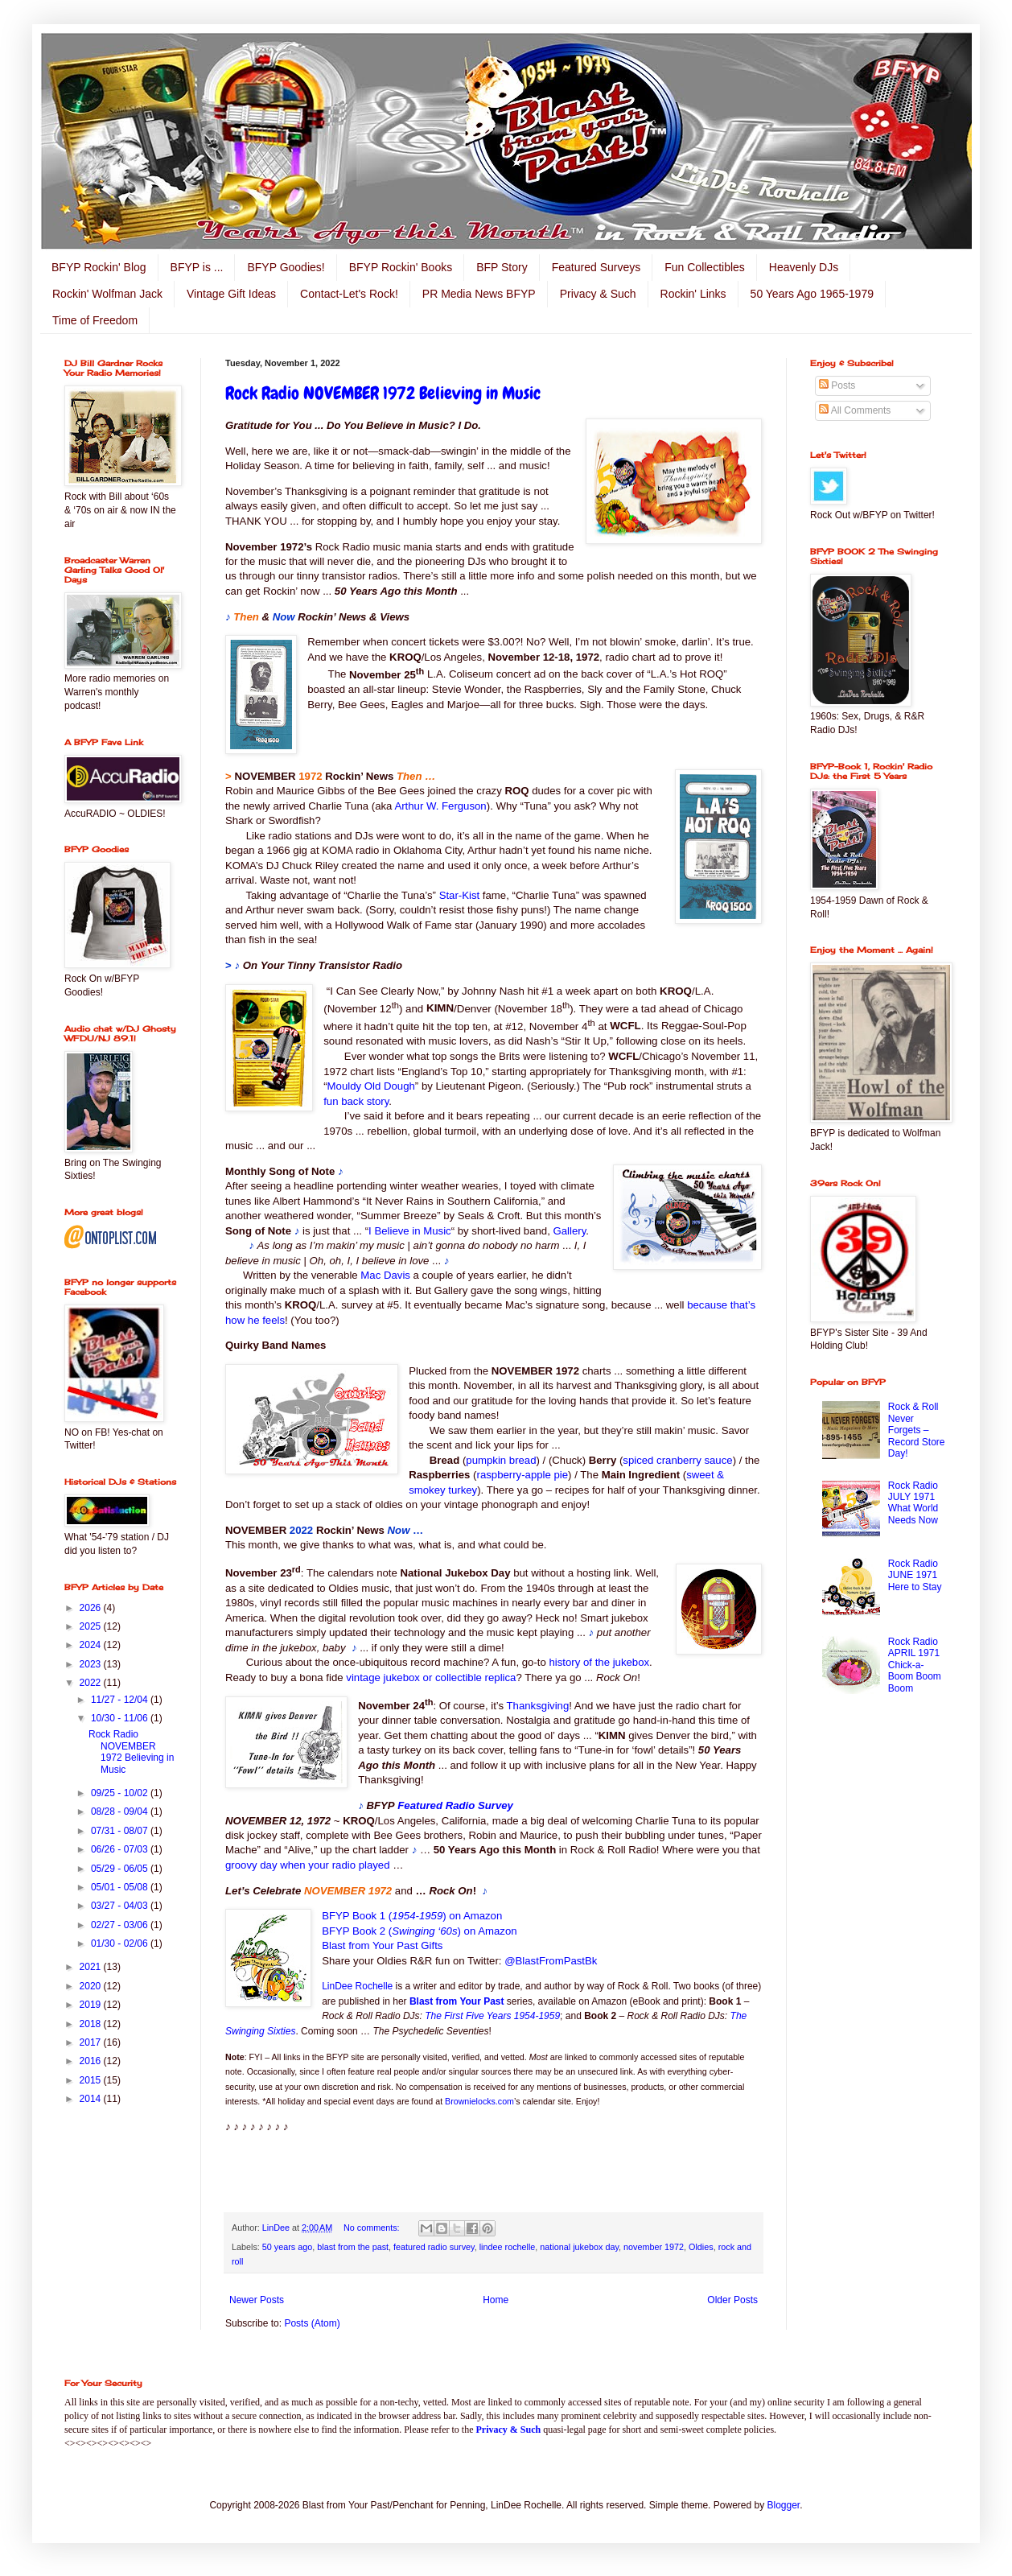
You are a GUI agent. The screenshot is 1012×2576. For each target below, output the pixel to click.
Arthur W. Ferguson (440, 806)
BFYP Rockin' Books (400, 267)
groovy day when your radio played (307, 1865)
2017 (92, 2042)
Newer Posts (256, 2300)
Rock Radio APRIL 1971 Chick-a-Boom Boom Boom (914, 1665)
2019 (92, 2004)
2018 (92, 2024)
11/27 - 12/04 (120, 1699)
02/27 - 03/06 (120, 1925)
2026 (92, 1608)
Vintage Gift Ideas (231, 293)
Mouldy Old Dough (371, 1086)
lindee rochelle (507, 2247)
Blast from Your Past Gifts (382, 1945)
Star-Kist (459, 895)
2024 (92, 1645)
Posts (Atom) (311, 2323)
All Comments (855, 410)
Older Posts (732, 2300)
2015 (92, 2080)
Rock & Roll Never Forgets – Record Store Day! (916, 1430)
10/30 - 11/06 (120, 1718)
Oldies (701, 2247)
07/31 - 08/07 (120, 1830)
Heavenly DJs (803, 267)
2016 (92, 2061)
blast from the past (353, 2247)
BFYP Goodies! (285, 267)
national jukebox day (579, 2247)
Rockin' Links (693, 293)
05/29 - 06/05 (120, 1868)
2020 (92, 1986)
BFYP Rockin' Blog (98, 267)
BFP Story (502, 267)
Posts (837, 385)
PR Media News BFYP (479, 293)
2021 (92, 1966)
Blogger (783, 2505)
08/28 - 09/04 (120, 1811)
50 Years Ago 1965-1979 (812, 293)
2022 (92, 1682)
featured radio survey (434, 2247)
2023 (92, 1664)
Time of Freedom (95, 320)
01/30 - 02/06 (120, 1943)
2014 (92, 2098)
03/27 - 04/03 (120, 1905)
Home (495, 2300)
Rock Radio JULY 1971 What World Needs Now (913, 1503)
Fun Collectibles (704, 267)
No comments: (373, 2227)
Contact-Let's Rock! (349, 293)
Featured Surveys (596, 267)
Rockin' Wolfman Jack (107, 293)
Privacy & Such (598, 293)
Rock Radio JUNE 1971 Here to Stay (915, 1575)
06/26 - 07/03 (120, 1849)
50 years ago (287, 2247)
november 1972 (653, 2247)
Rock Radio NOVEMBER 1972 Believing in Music (383, 393)
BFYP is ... (197, 267)
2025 (92, 1626)
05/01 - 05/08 (120, 1887)
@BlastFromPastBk (550, 1961)
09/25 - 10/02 (120, 1793)
